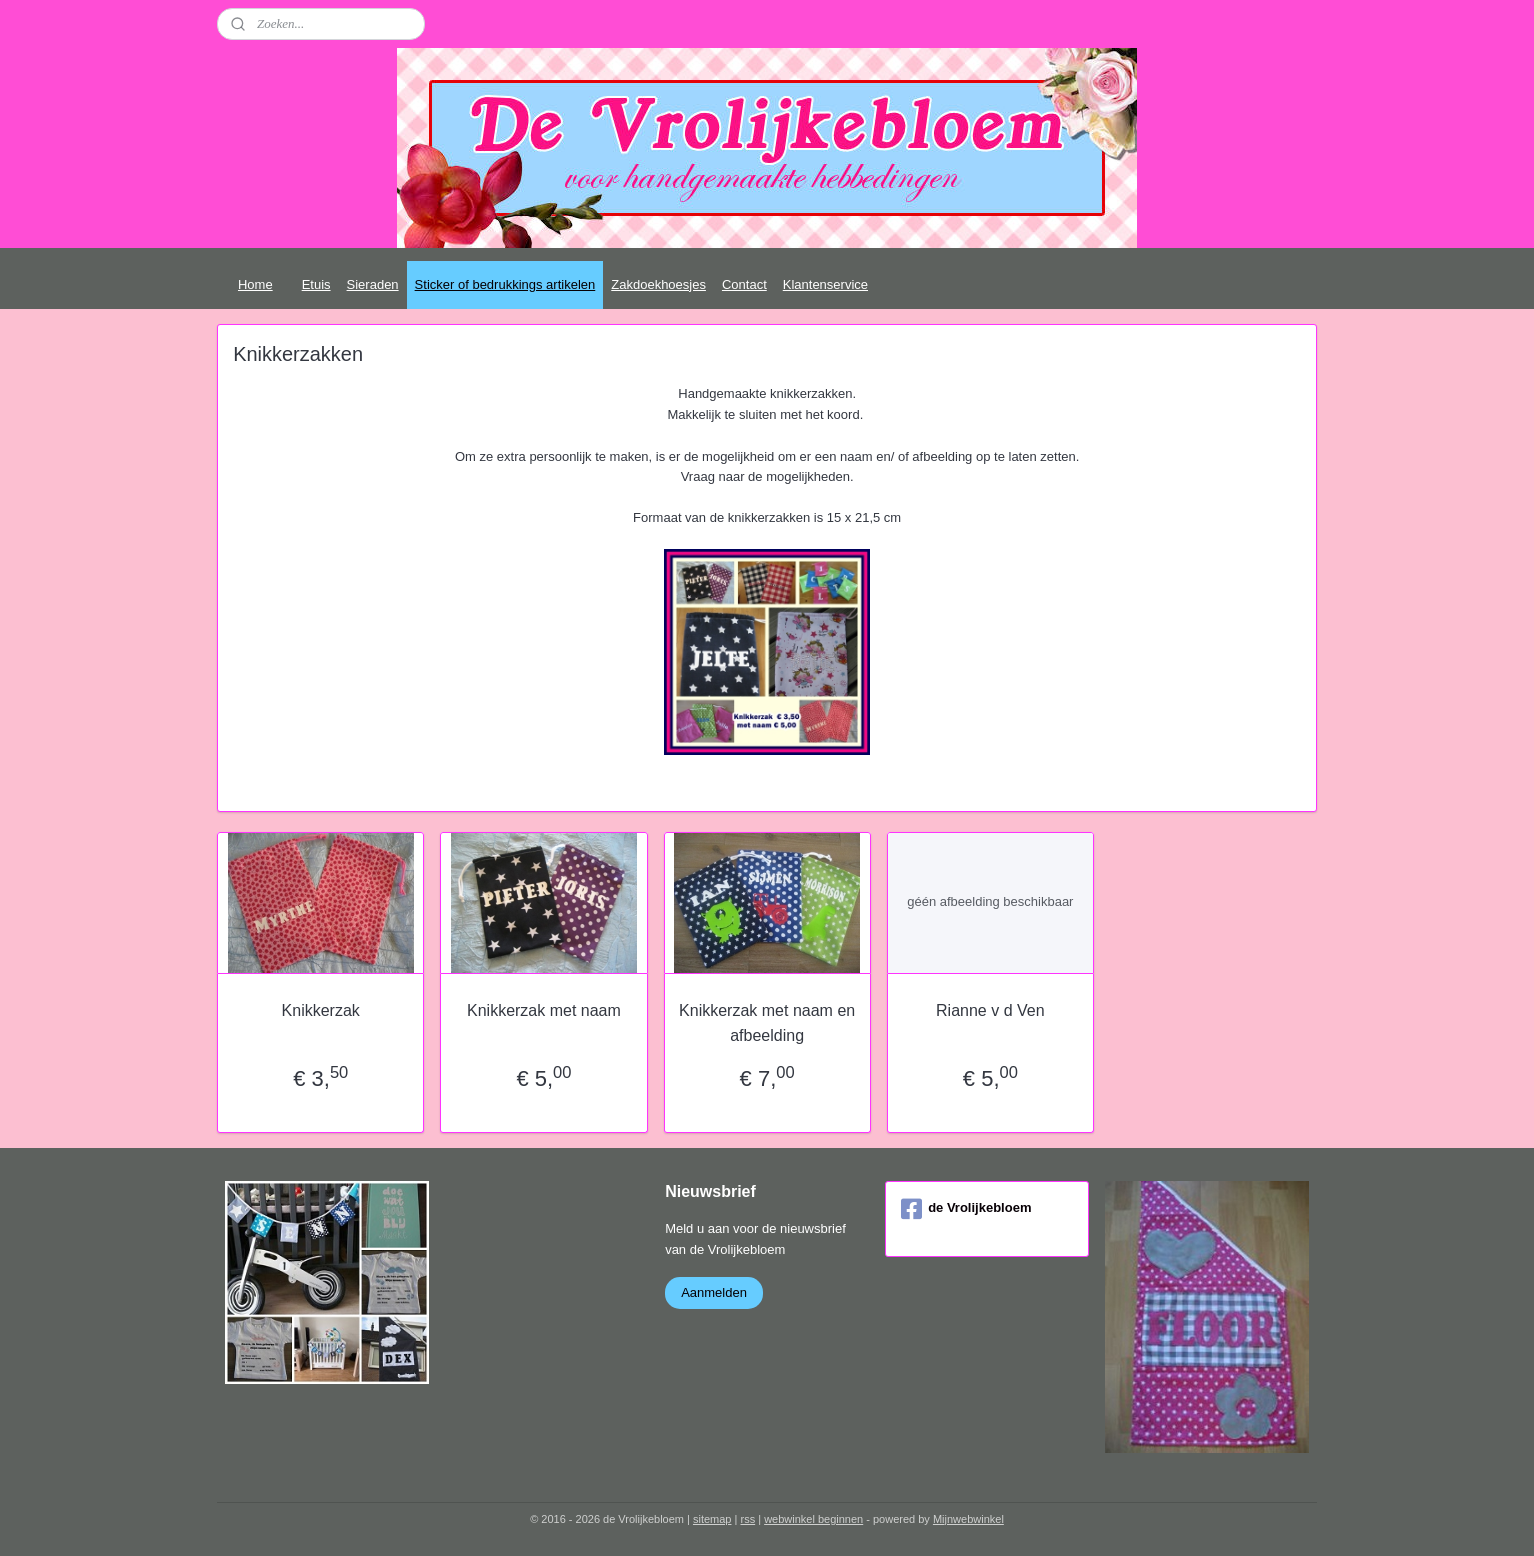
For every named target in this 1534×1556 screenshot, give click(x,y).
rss (747, 1519)
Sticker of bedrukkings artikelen (505, 284)
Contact (744, 284)
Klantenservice (825, 284)
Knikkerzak (320, 1010)
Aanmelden (714, 1292)
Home (255, 284)
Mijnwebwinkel (968, 1519)
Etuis (316, 284)
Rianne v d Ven (990, 1010)
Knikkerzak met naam (544, 1010)
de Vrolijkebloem (966, 1209)
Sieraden (373, 284)
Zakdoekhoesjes (658, 284)
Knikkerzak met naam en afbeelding (767, 1023)
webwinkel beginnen (813, 1519)
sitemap (712, 1519)
